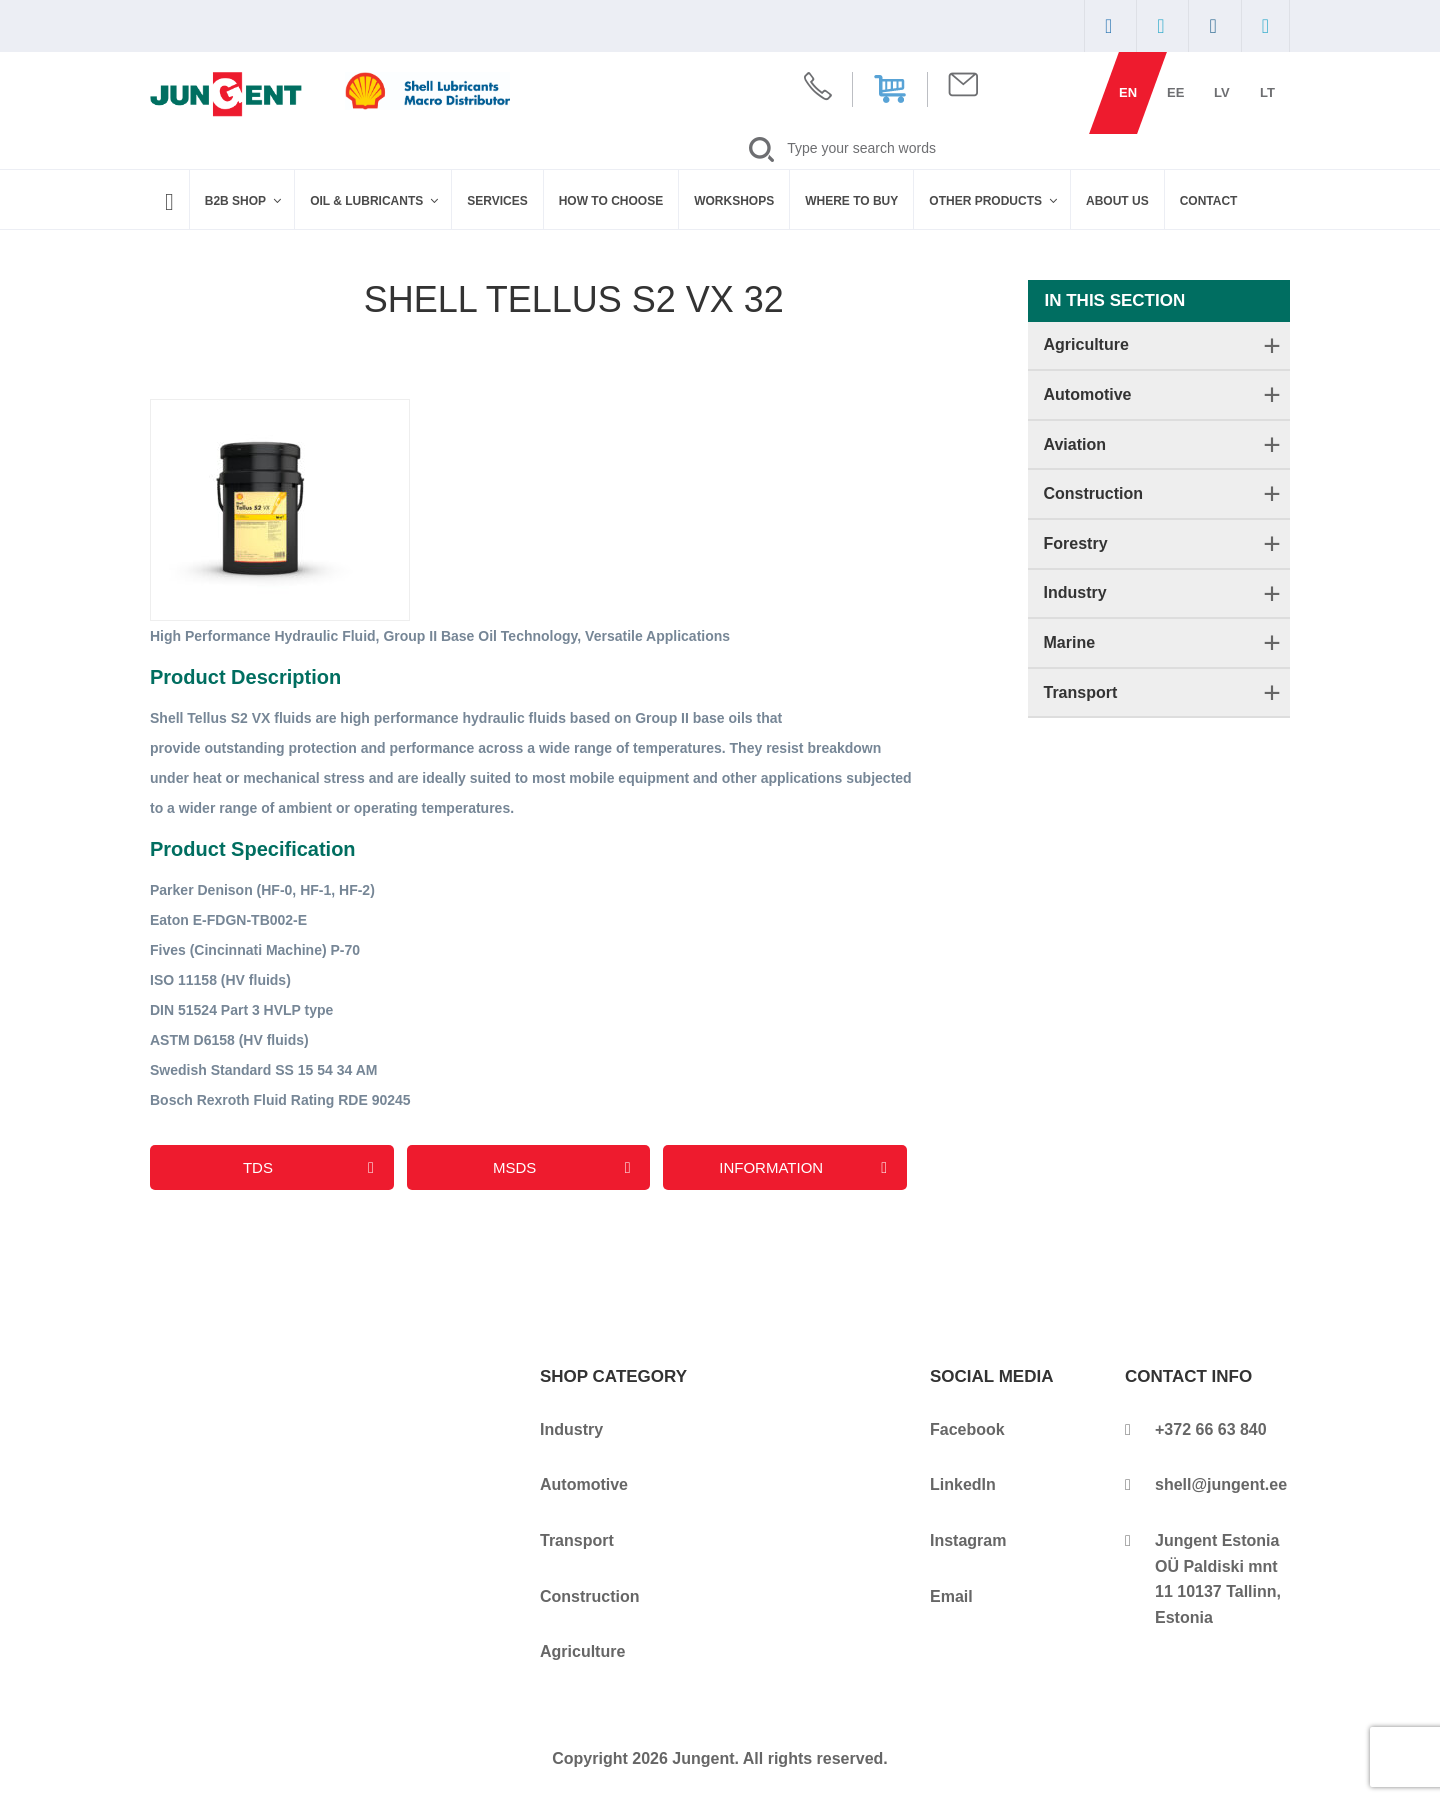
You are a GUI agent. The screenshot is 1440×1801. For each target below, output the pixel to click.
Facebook (967, 1429)
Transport (1081, 692)
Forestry (1076, 543)
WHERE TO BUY (851, 201)
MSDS (562, 1167)
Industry (1075, 592)
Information (803, 1167)
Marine (1070, 642)
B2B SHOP (244, 201)
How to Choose (611, 201)
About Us (1117, 201)
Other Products (994, 201)
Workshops (734, 201)
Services (497, 201)
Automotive (1088, 394)
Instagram (968, 1540)
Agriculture (1086, 344)
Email (951, 1596)
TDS (308, 1167)
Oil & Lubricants (375, 201)
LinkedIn (963, 1484)
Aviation (1075, 444)
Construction (1094, 493)
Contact (1209, 201)
